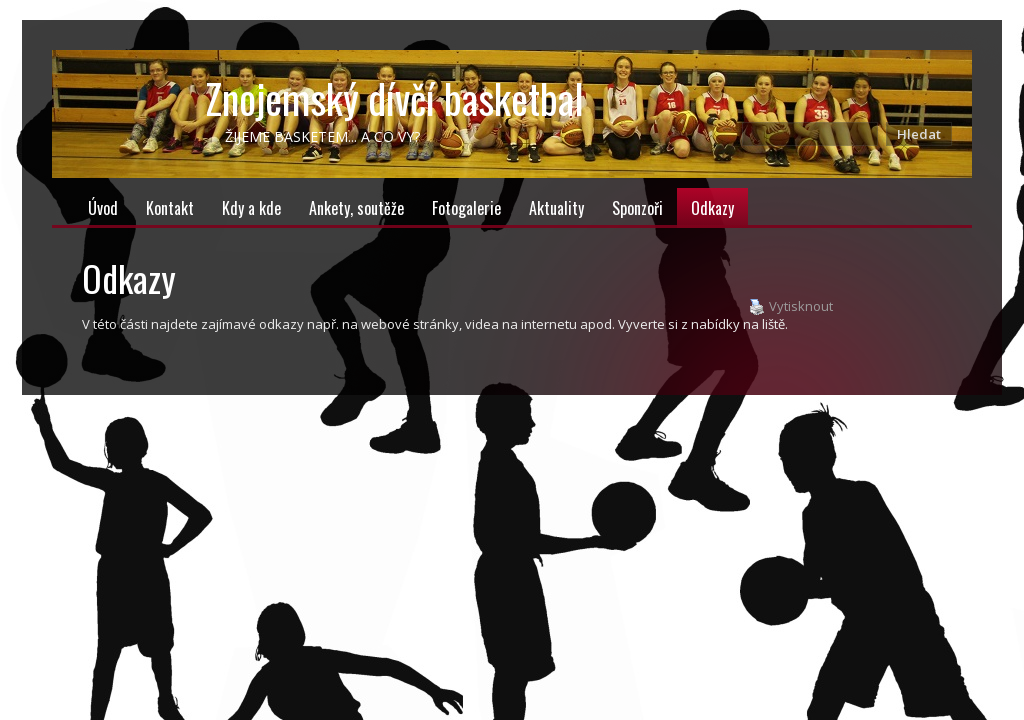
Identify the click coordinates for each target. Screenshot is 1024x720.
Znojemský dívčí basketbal (394, 98)
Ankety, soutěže (356, 208)
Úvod (103, 208)
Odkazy (712, 208)
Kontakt (170, 208)
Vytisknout (791, 307)
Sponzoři (637, 208)
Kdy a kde (251, 208)
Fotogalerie (466, 208)
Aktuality (556, 208)
